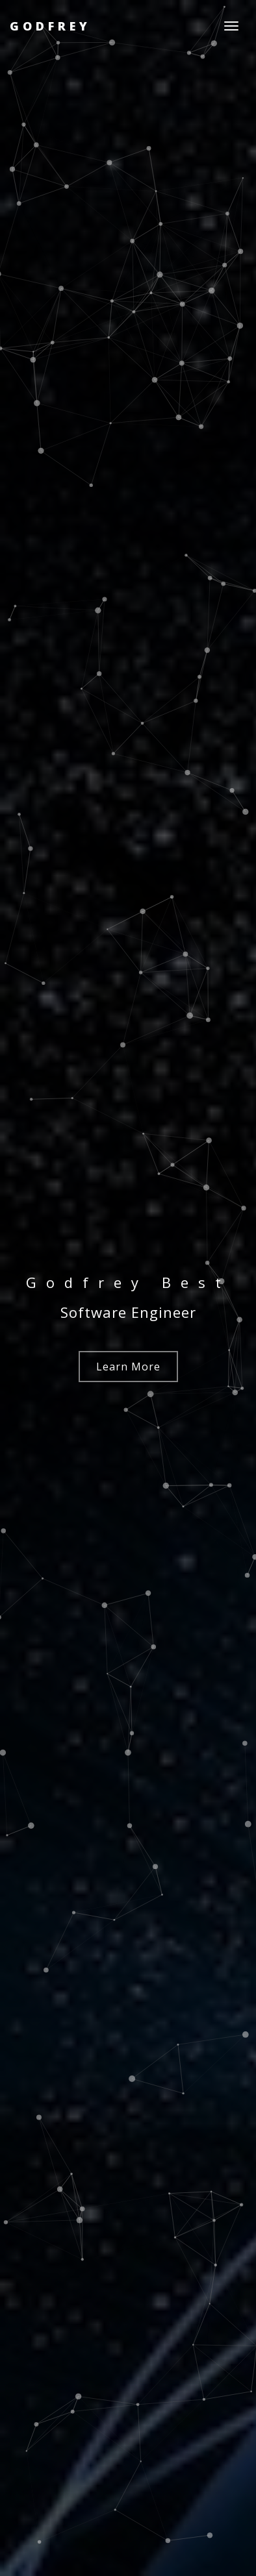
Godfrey (50, 26)
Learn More (128, 1366)
